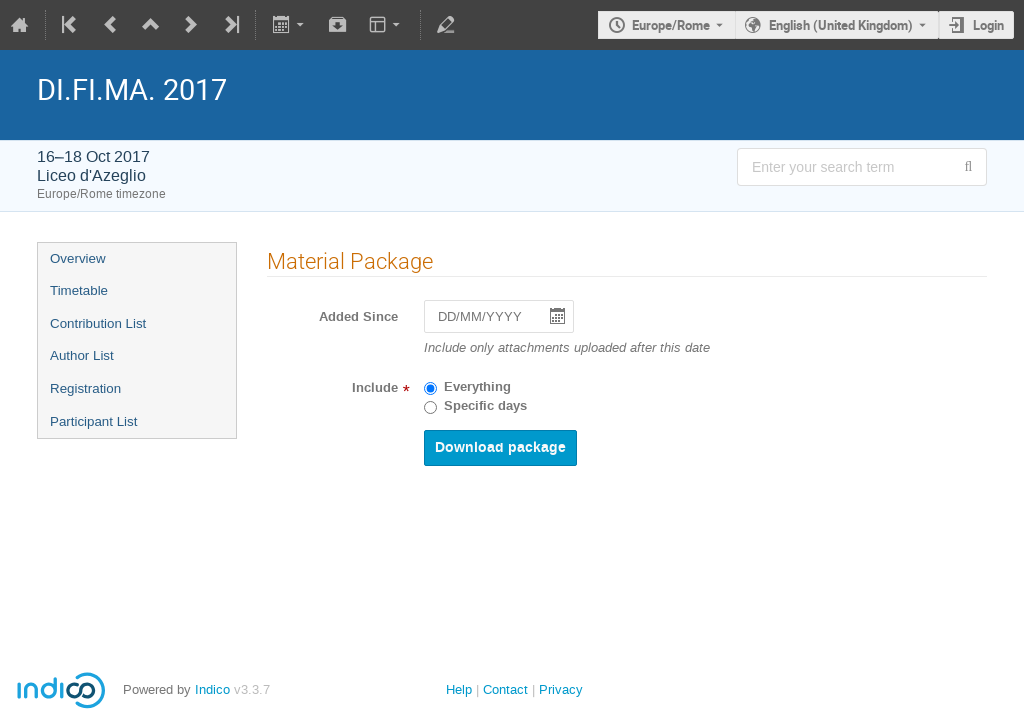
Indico (212, 689)
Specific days (485, 406)
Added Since (358, 317)
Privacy (561, 689)
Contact (505, 689)
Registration (85, 388)
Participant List (93, 421)
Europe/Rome (671, 25)
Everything (477, 387)
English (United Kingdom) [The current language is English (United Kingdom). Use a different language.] (841, 25)
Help (459, 689)
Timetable (79, 290)
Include (375, 388)
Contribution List (98, 323)
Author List (82, 355)
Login (988, 25)
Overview (78, 258)
